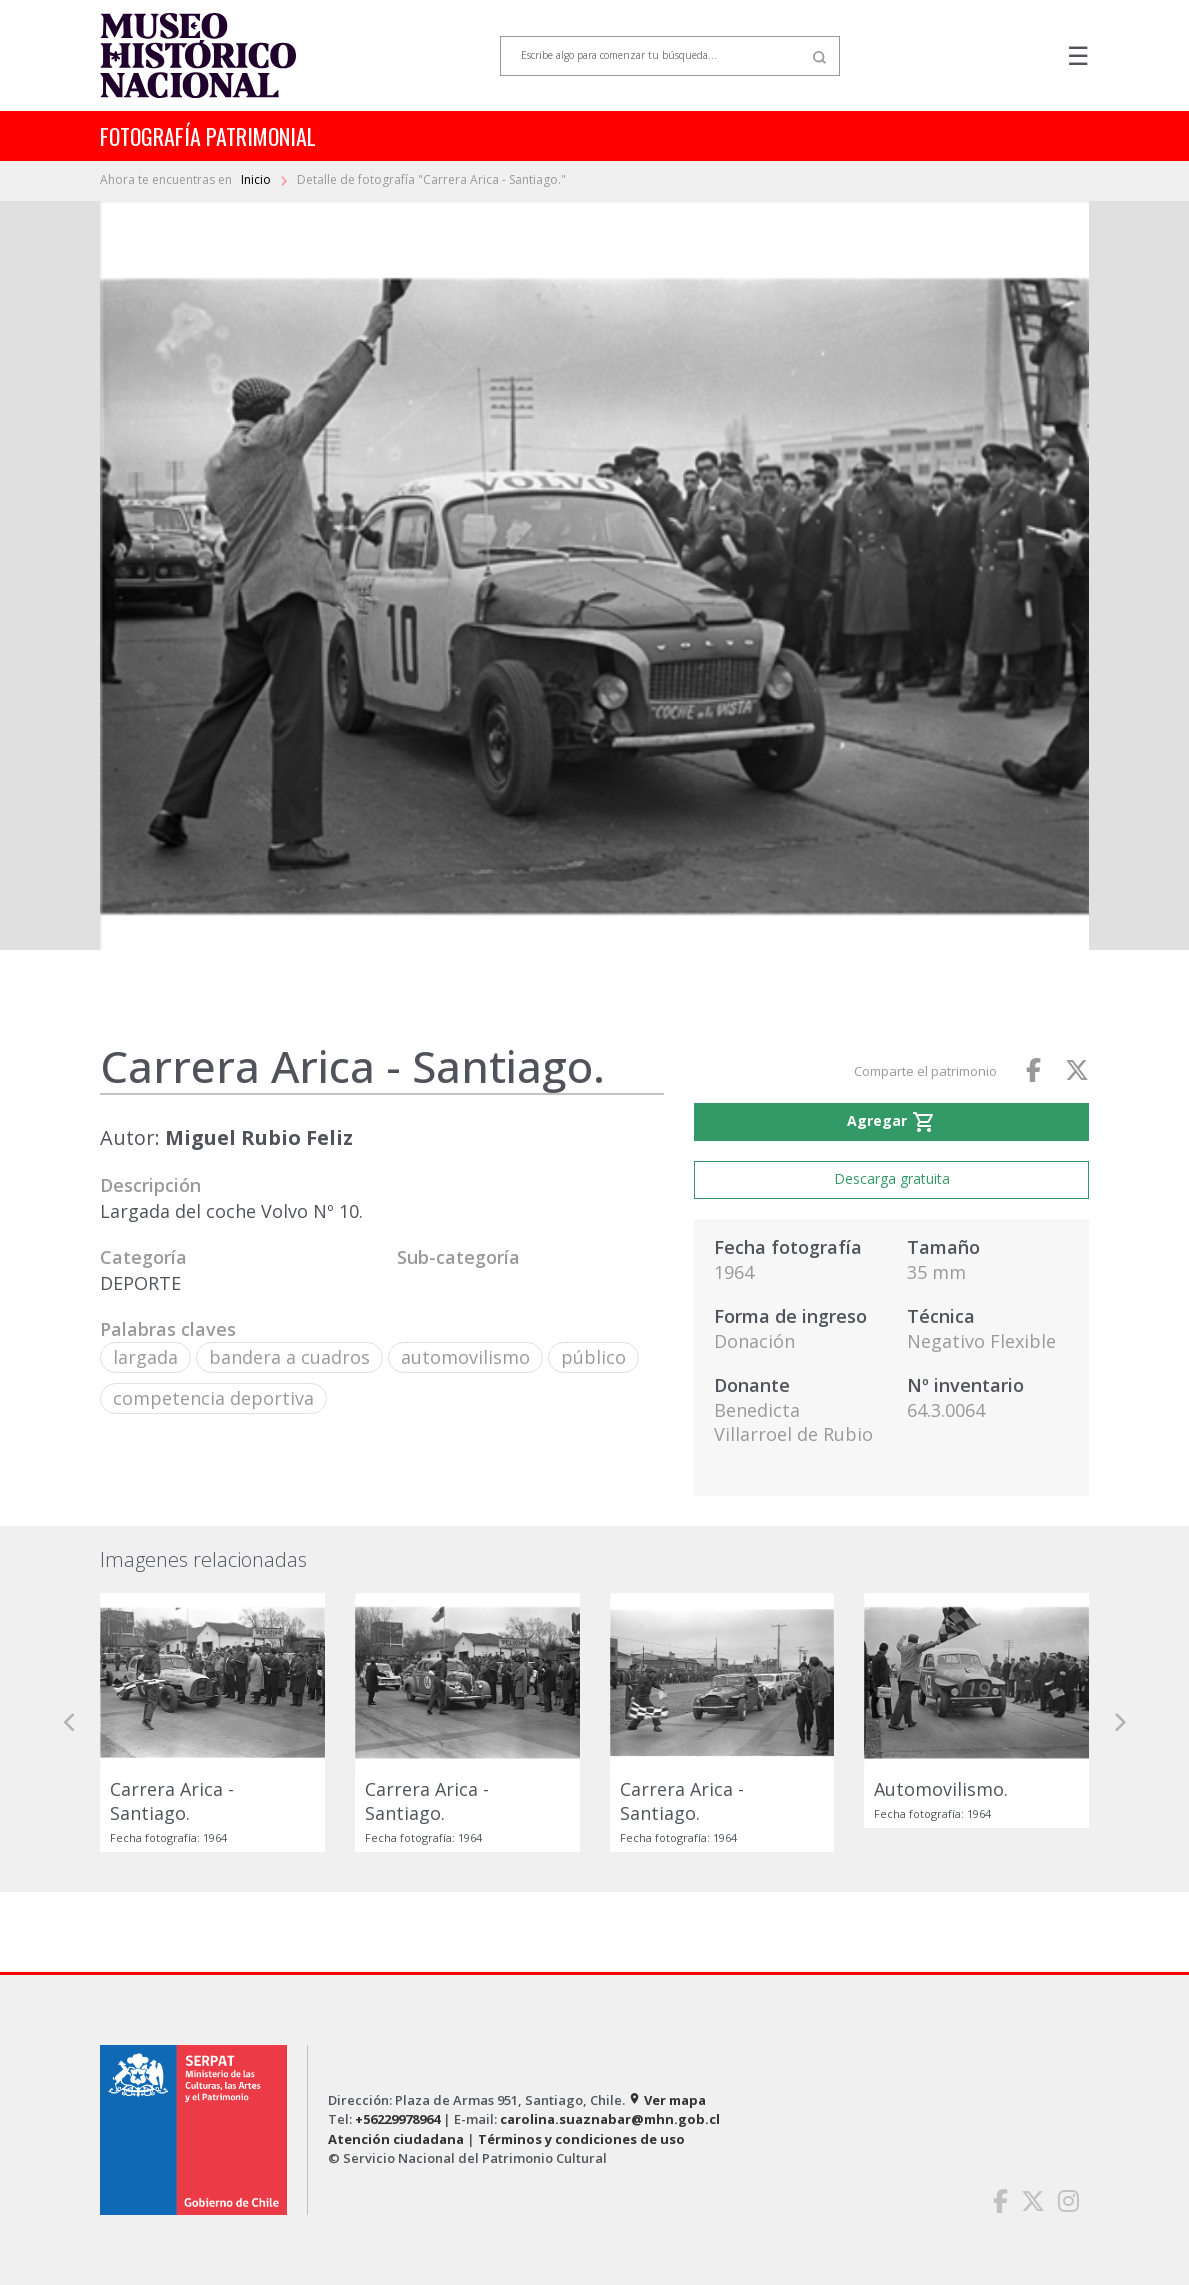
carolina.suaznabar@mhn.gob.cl (610, 2119)
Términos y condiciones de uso (581, 2139)
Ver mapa (667, 2100)
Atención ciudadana (396, 2139)
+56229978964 (397, 2119)
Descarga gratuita (892, 1178)
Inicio (257, 179)
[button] (70, 1722)
